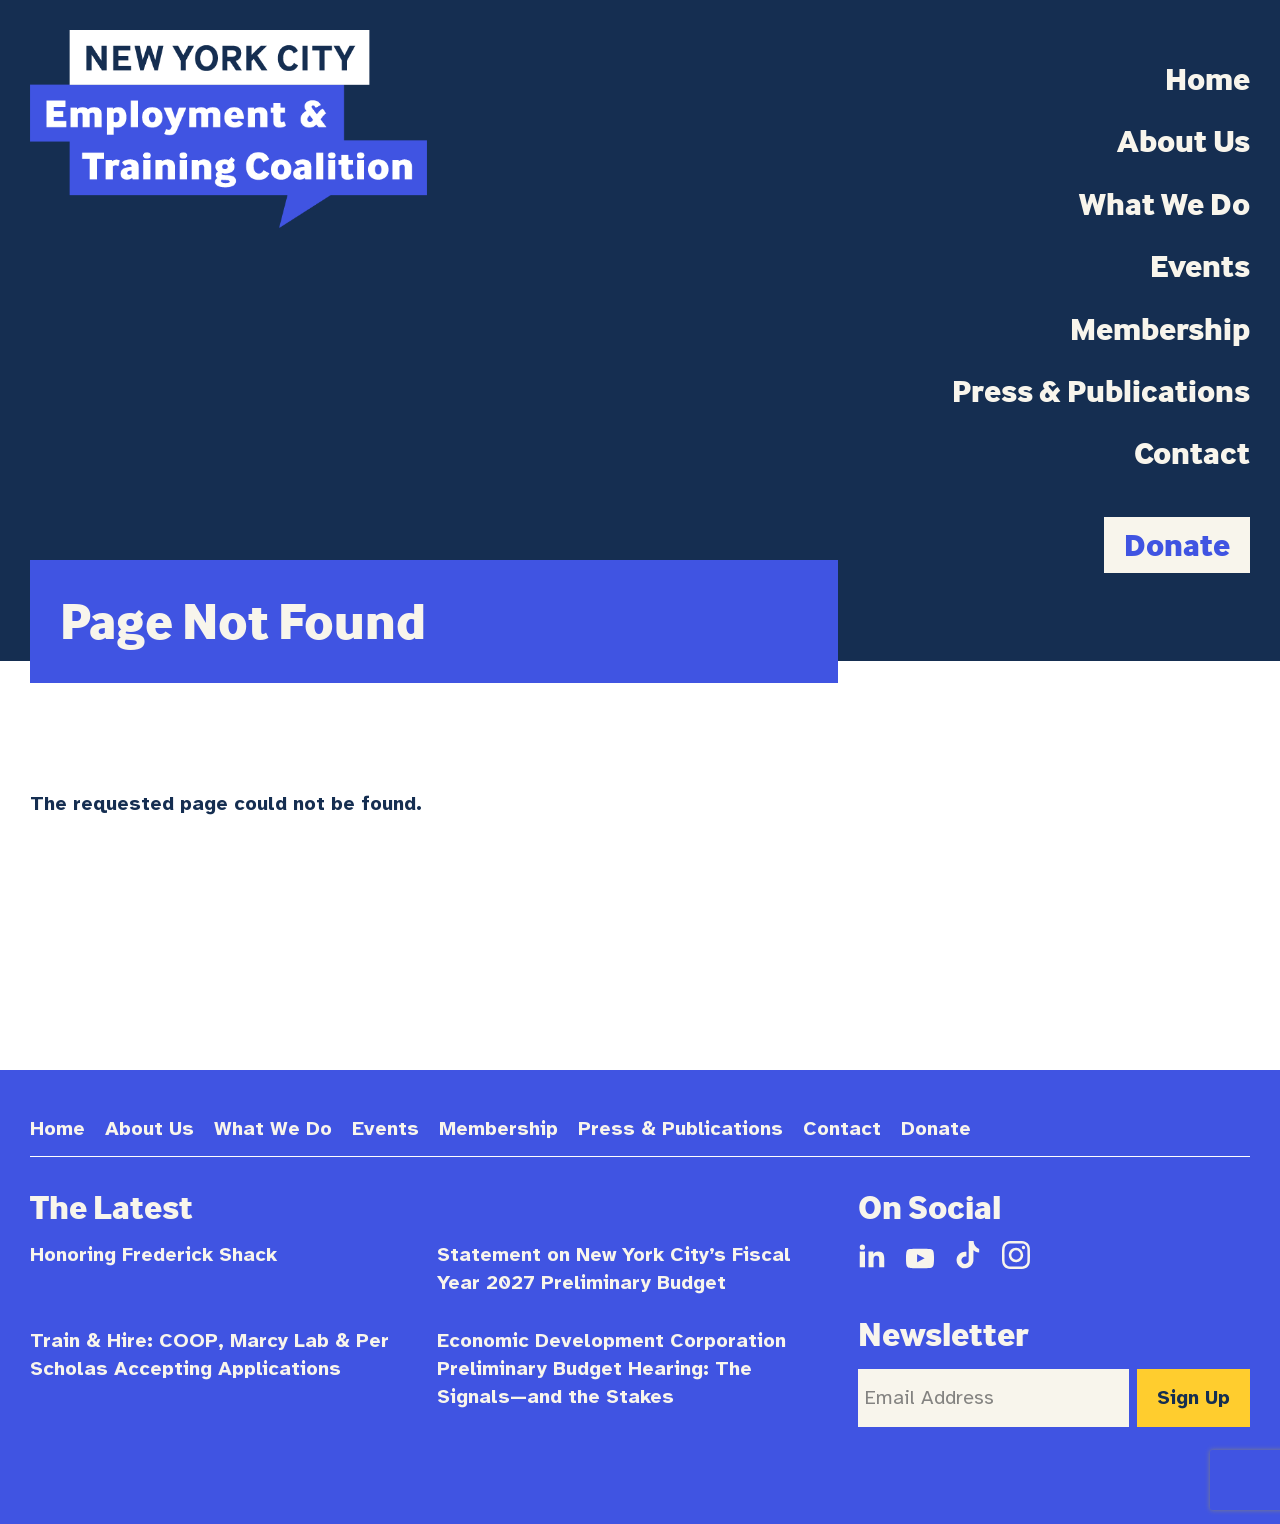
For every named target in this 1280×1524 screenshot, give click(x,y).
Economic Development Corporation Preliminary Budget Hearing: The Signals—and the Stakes (611, 1368)
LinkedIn (872, 1255)
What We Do (1164, 204)
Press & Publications (1101, 391)
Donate (1177, 544)
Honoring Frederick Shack (153, 1254)
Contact (1192, 453)
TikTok (968, 1255)
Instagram (1016, 1255)
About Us (1183, 141)
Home (1207, 79)
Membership (1160, 329)
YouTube (920, 1255)
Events (1200, 266)
